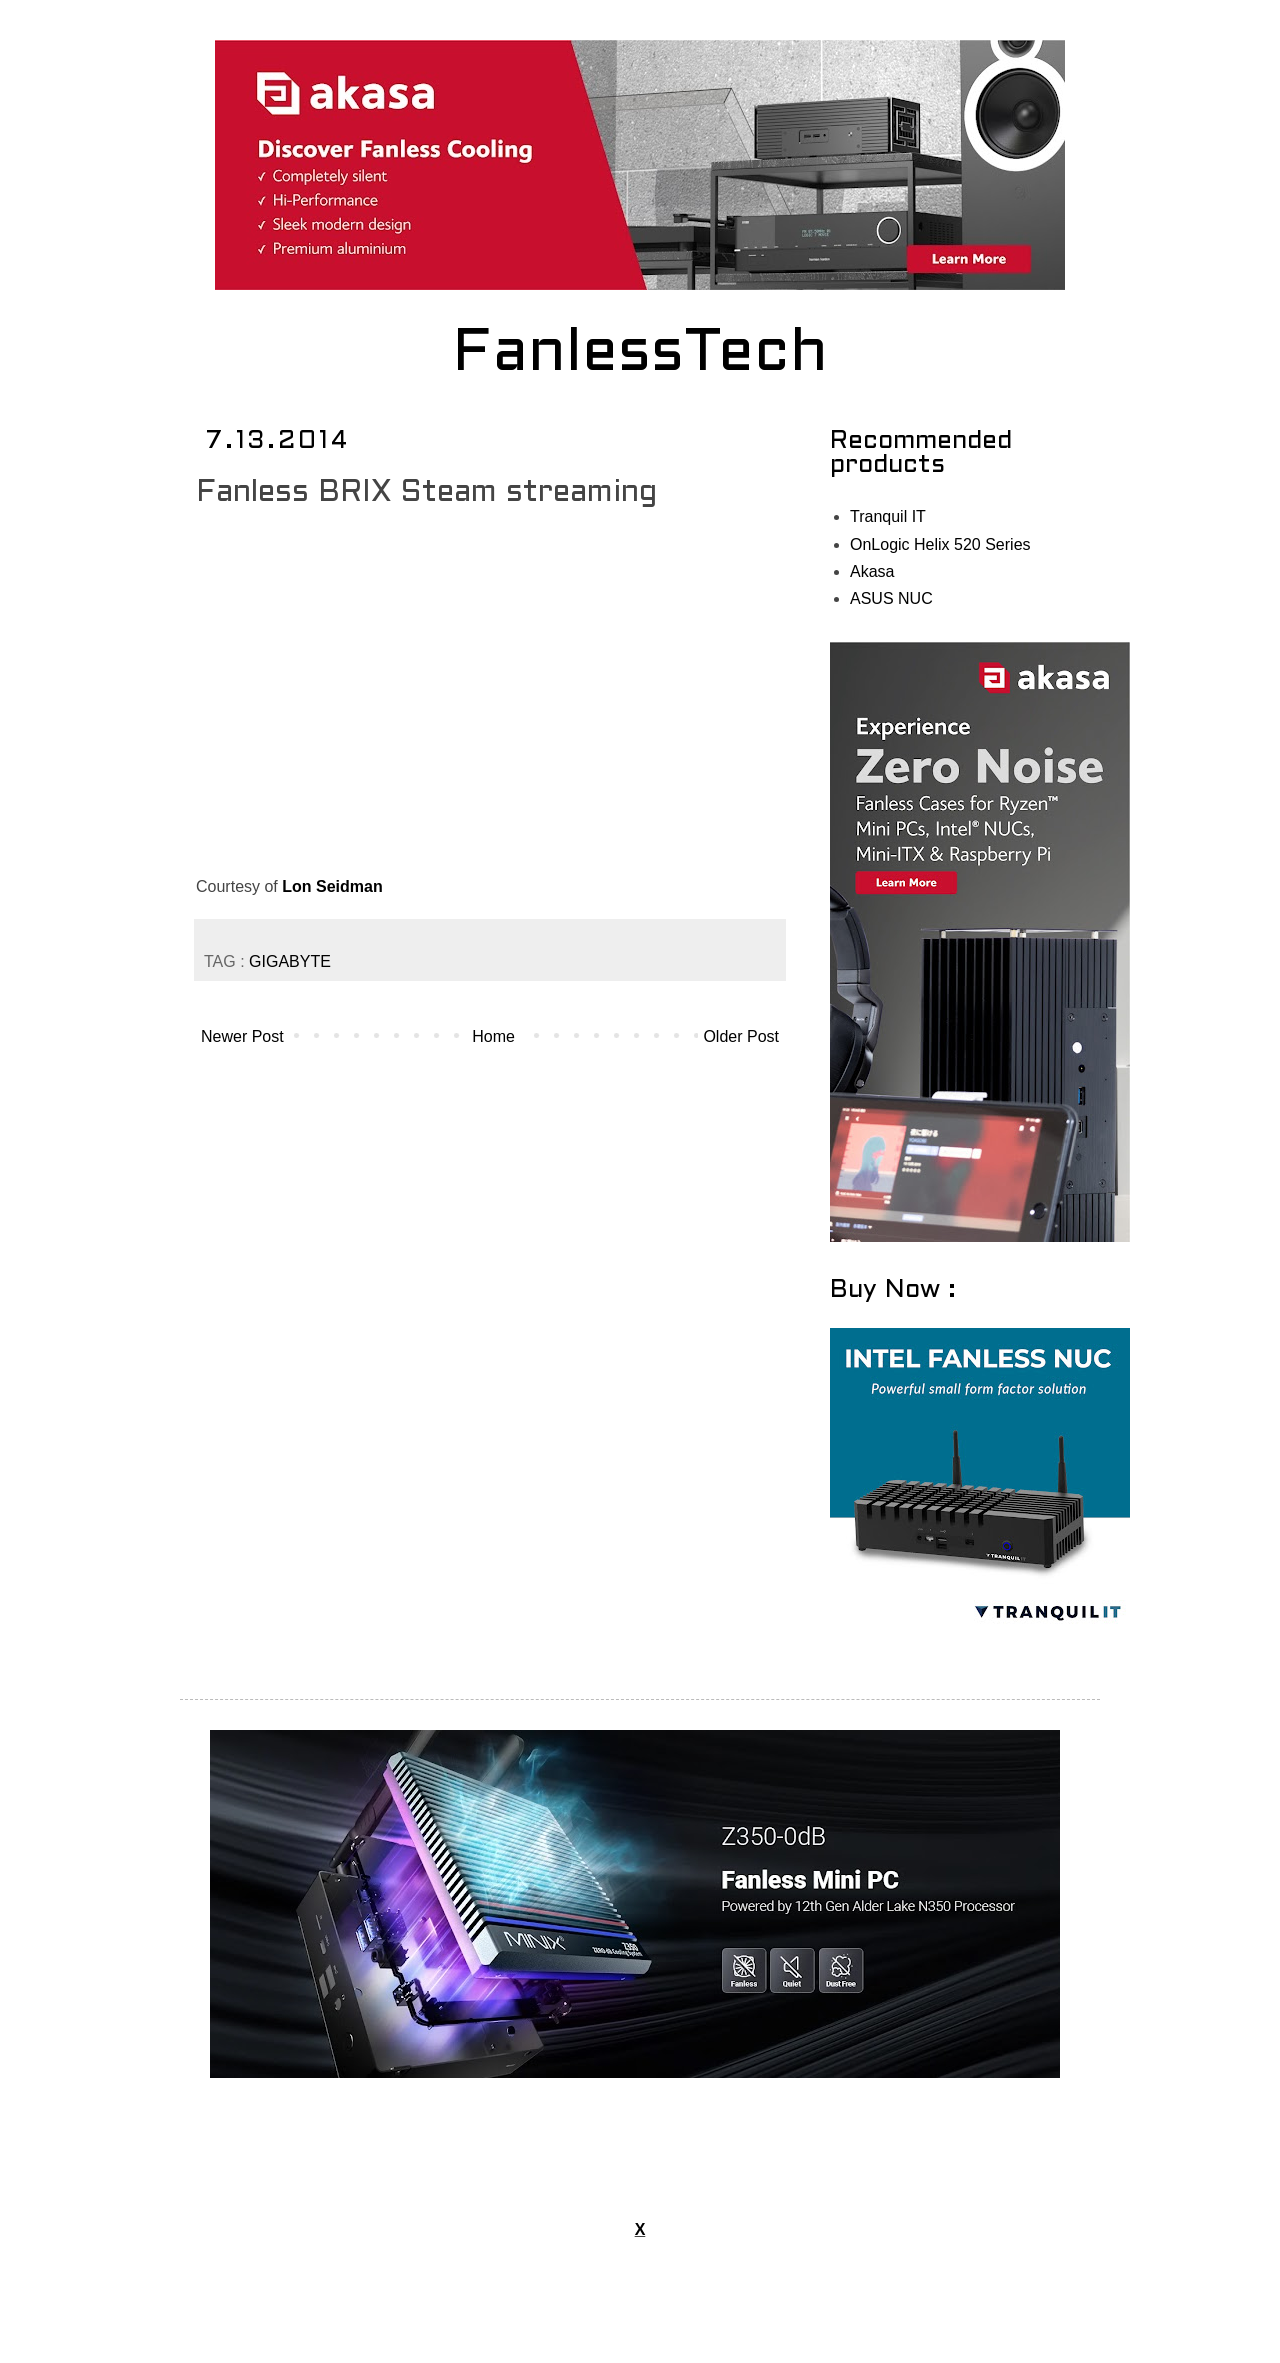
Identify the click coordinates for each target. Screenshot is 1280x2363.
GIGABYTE (290, 961)
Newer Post (242, 1036)
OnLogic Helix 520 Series (940, 544)
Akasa (872, 571)
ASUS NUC (891, 598)
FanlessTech (640, 355)
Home (493, 1036)
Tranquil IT (888, 516)
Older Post (741, 1036)
